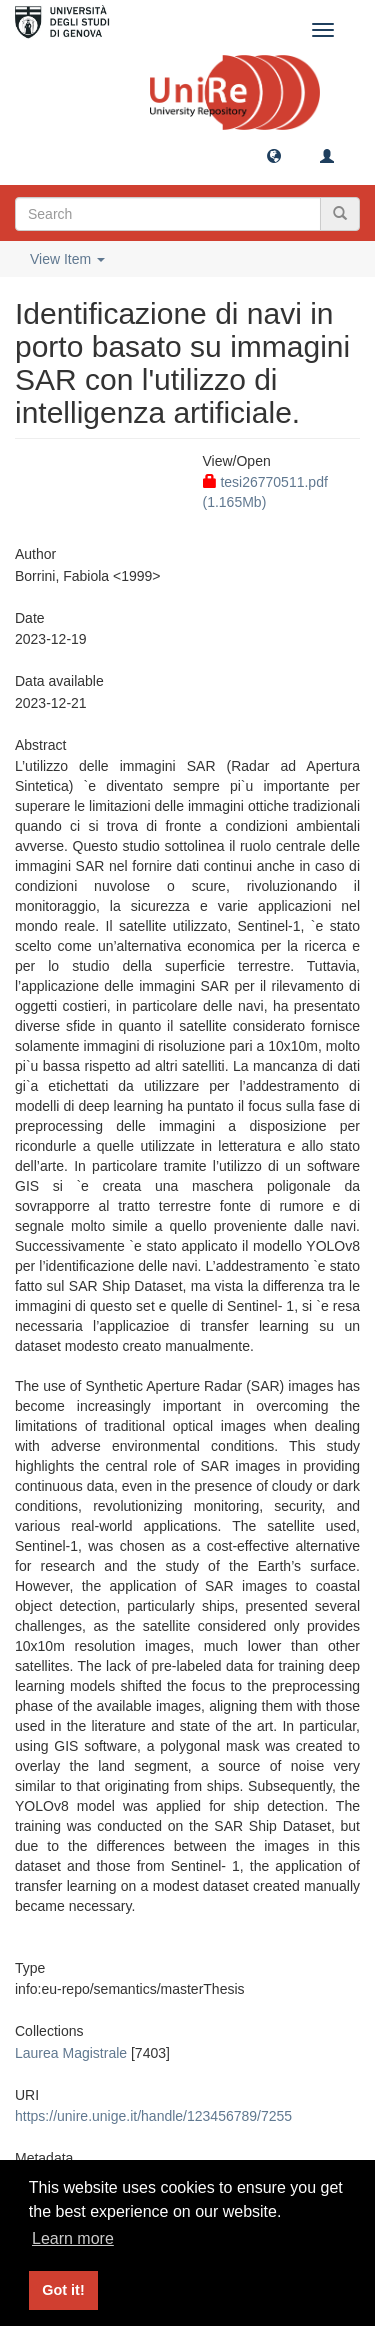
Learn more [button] (73, 2238)
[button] (274, 155)
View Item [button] (67, 259)
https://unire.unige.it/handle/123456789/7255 (153, 2116)
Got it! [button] (63, 2290)
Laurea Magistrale (71, 2053)
